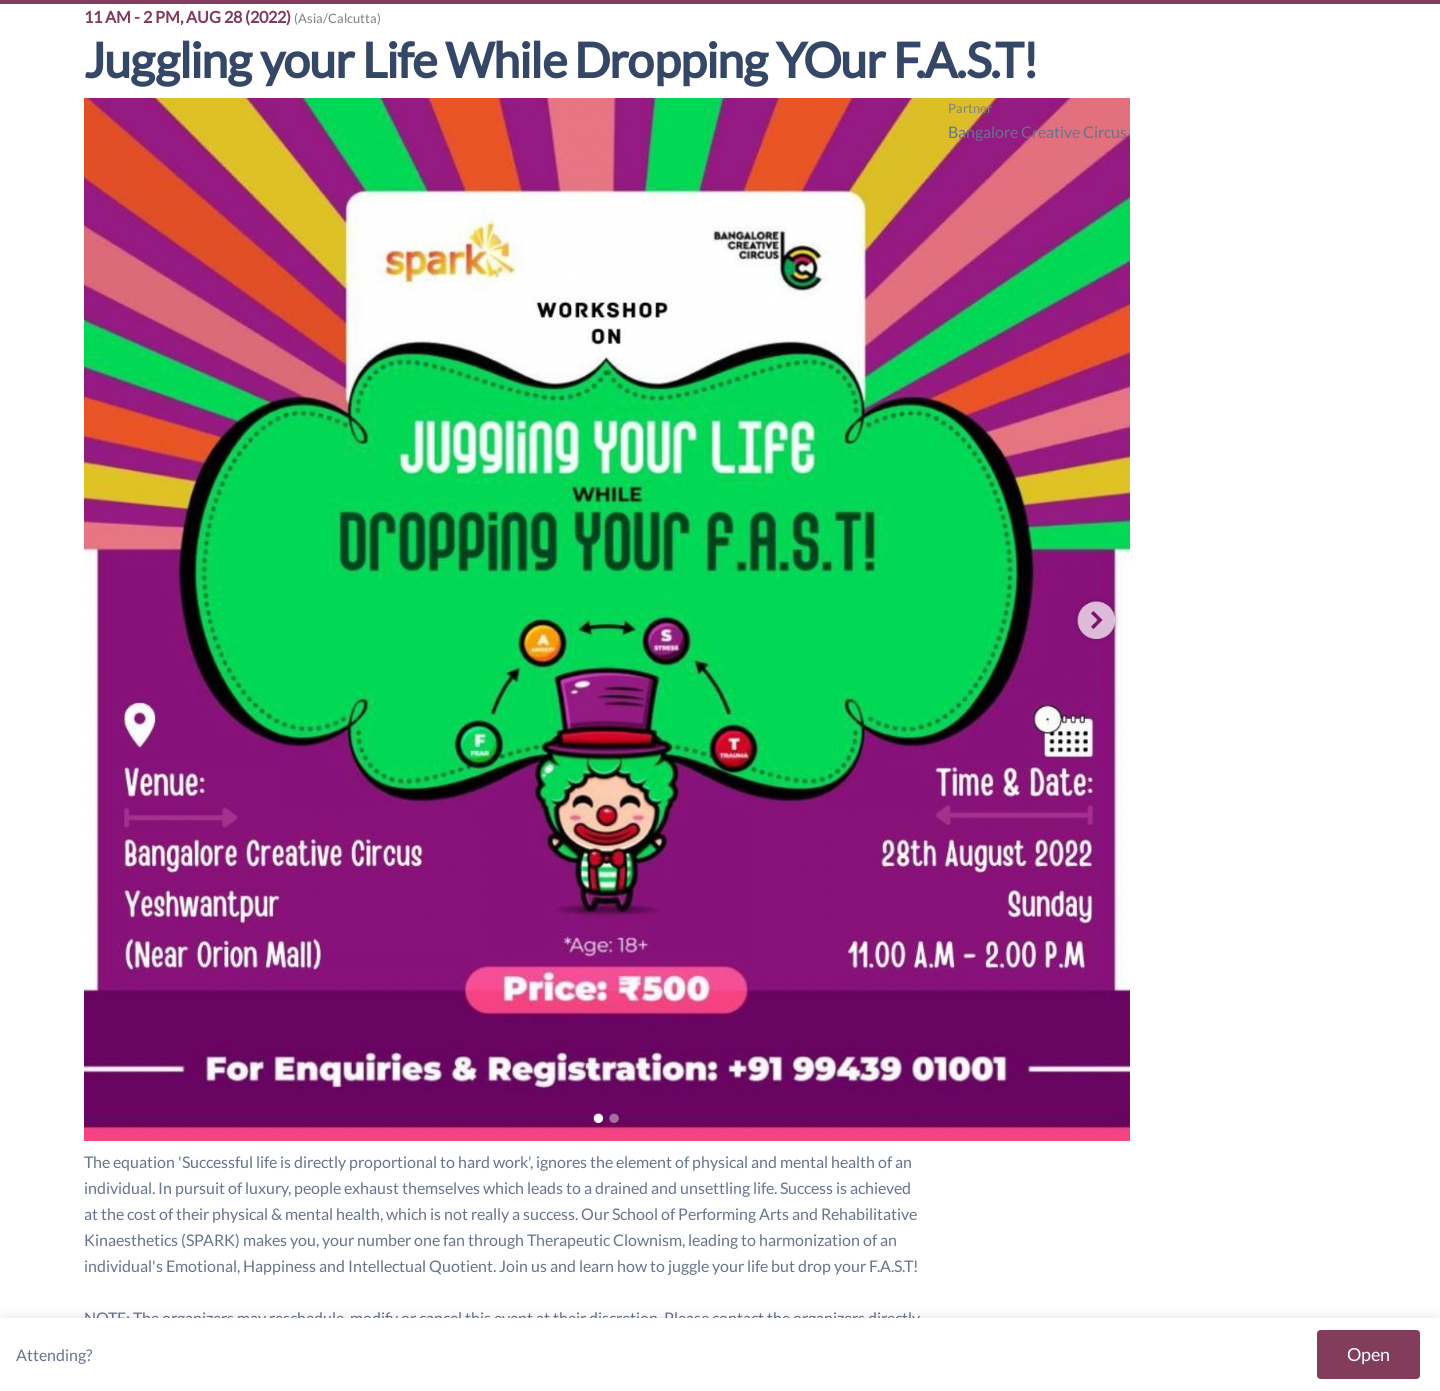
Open (1368, 1354)
